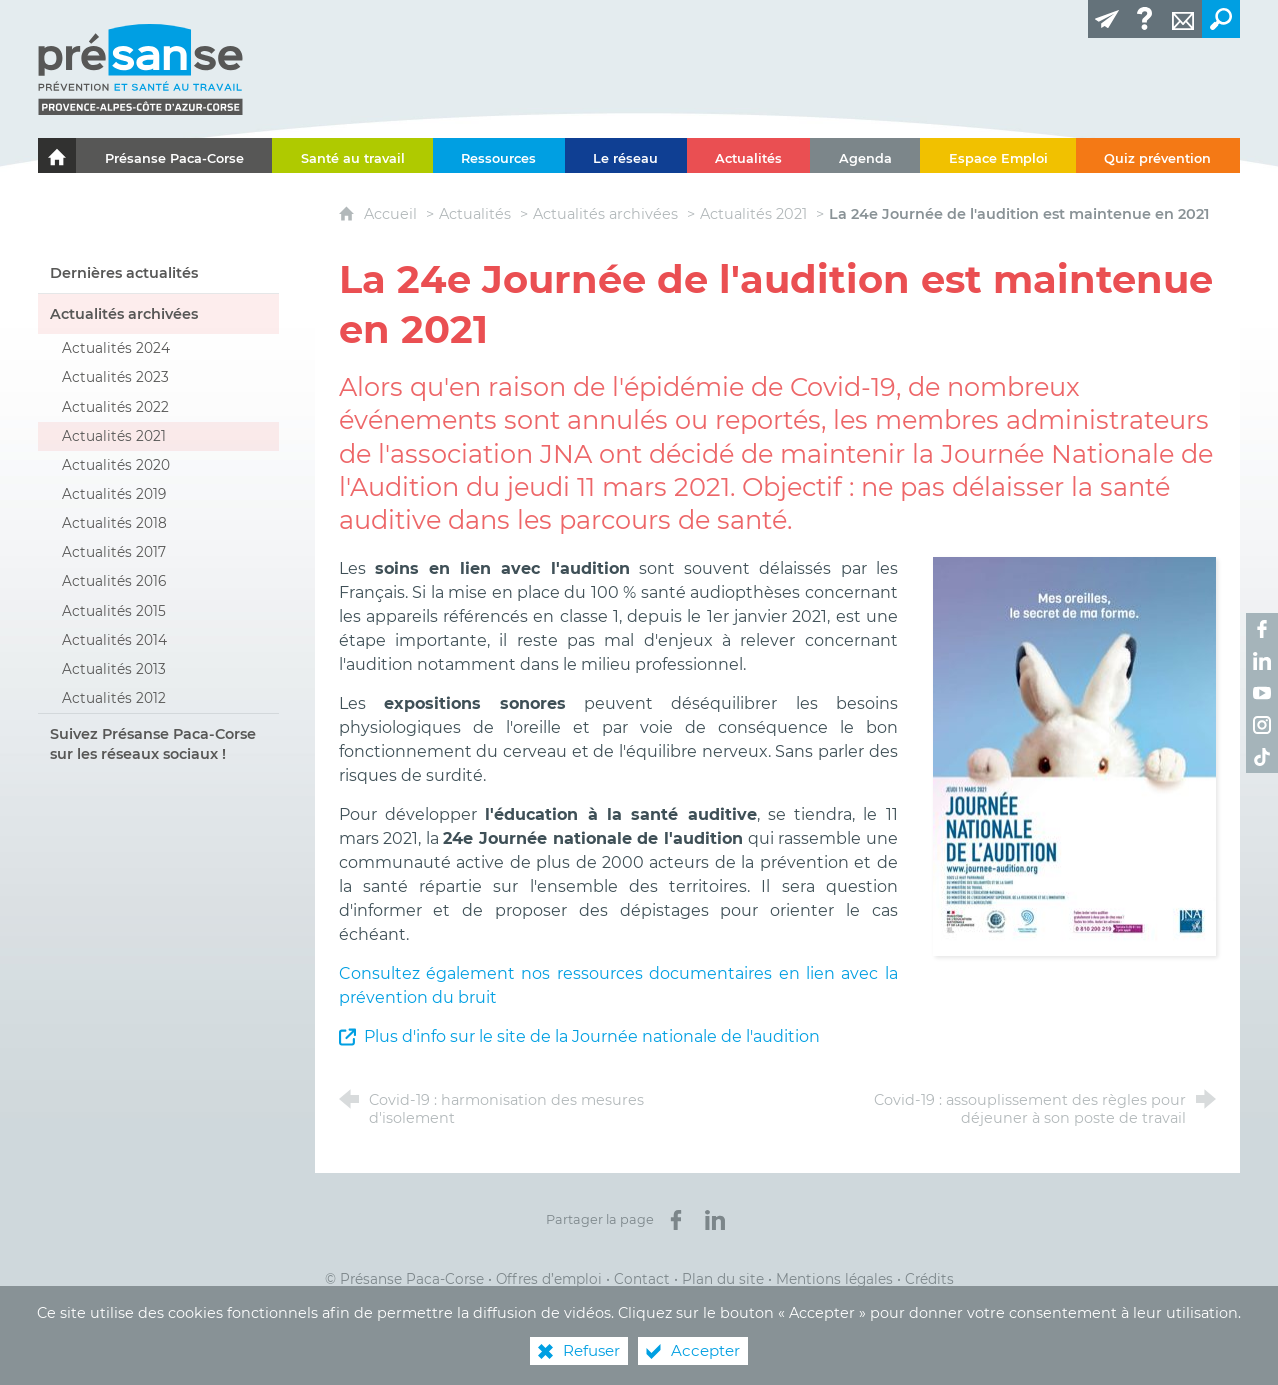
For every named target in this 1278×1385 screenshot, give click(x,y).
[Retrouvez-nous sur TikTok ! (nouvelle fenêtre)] (1262, 757)
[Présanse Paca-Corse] (174, 155)
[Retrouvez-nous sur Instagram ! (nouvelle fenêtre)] (1262, 725)
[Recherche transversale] (1221, 19)
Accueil (392, 214)
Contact (642, 1279)
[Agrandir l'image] (1074, 755)
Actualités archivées (605, 214)
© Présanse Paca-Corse (404, 1279)
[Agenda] (865, 155)
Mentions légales (834, 1279)
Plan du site (723, 1279)
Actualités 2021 (753, 214)
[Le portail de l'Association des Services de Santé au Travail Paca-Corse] (57, 155)
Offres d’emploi (549, 1279)
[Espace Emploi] (998, 155)
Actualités (475, 214)
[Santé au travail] (352, 155)
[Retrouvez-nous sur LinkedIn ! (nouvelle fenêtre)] (1262, 661)
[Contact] (1183, 19)
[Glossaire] (1145, 19)
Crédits (929, 1279)
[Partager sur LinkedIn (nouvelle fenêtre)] (715, 1220)
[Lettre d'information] (1107, 19)
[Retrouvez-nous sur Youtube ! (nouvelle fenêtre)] (1262, 693)
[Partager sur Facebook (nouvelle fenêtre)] (676, 1220)
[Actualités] (749, 155)
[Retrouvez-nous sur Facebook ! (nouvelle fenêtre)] (1262, 629)
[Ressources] (499, 155)
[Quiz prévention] (1158, 155)
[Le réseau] (626, 155)
